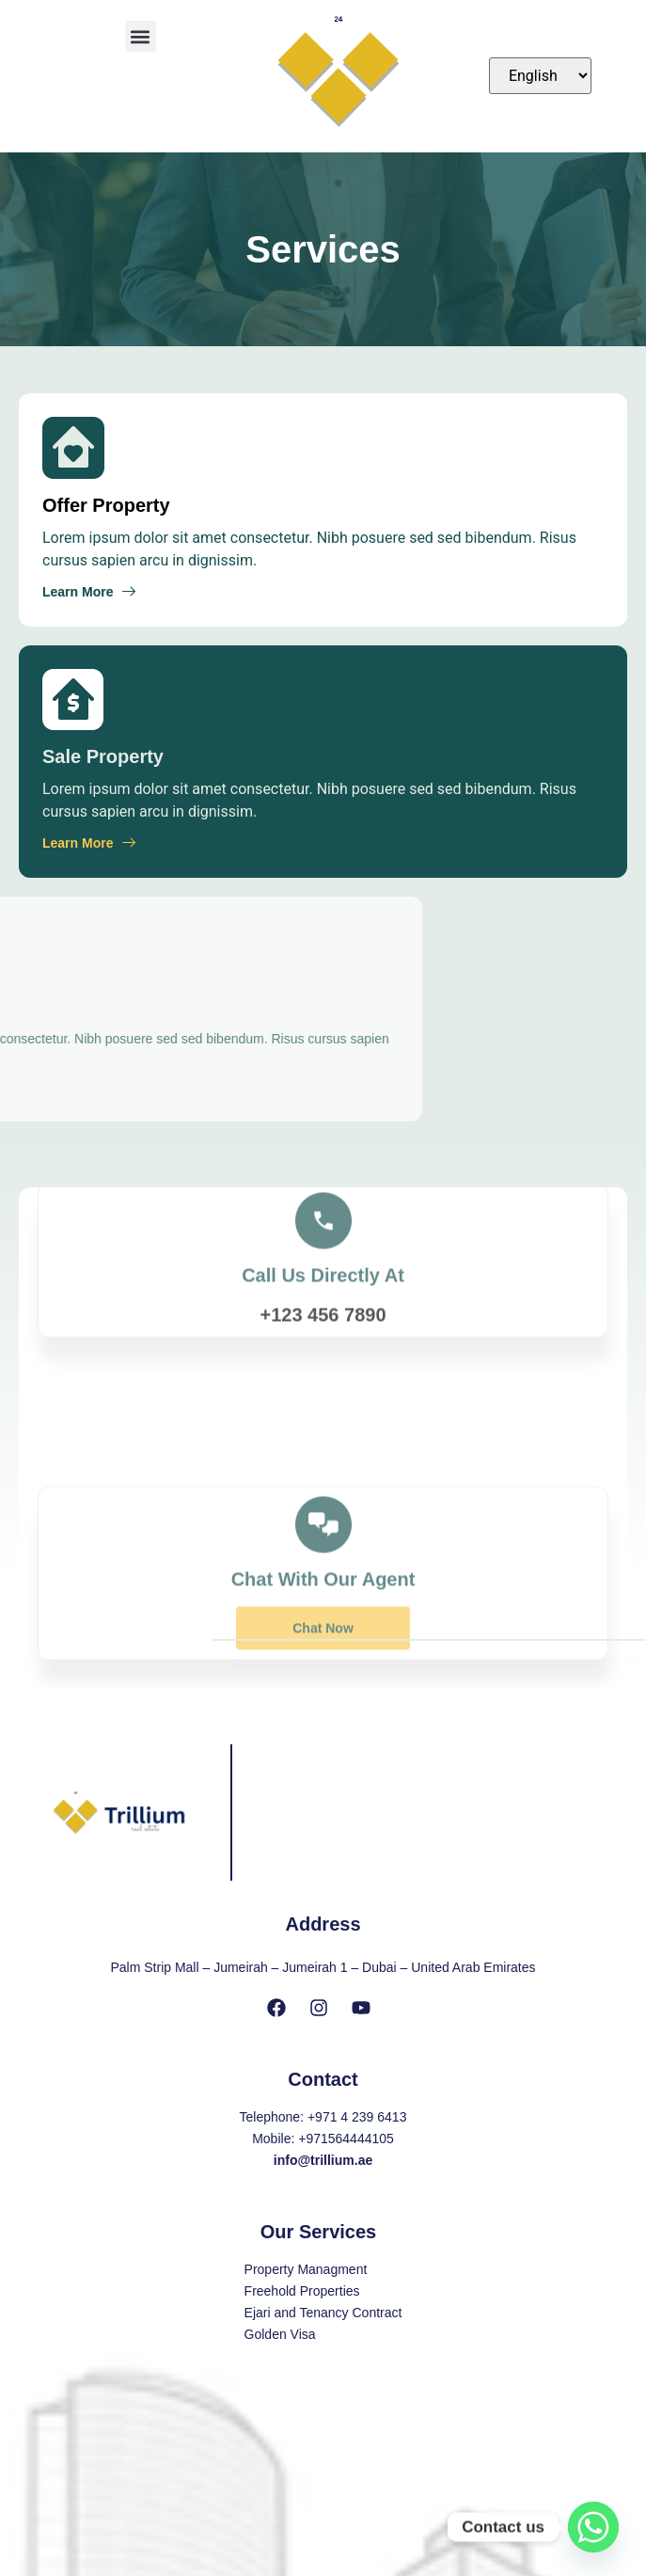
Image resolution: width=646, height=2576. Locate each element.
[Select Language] (540, 75)
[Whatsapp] (593, 2527)
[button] (140, 36)
